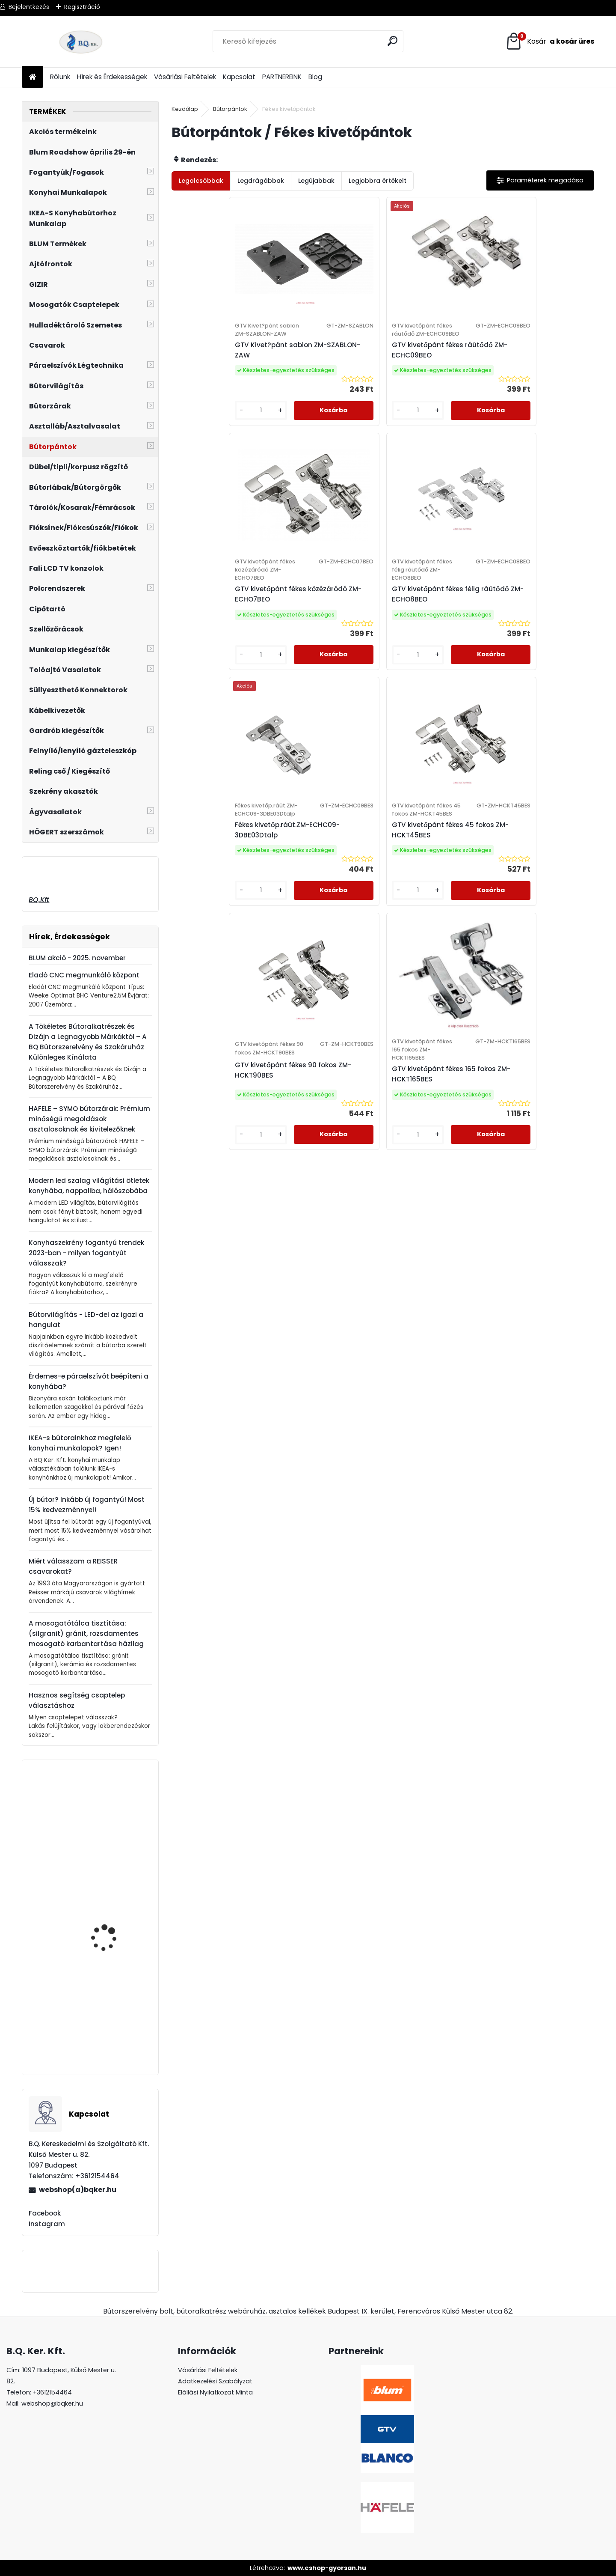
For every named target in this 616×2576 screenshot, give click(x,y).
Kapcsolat (239, 76)
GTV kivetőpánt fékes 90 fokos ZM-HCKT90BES (433, 649)
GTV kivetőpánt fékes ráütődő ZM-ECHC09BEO (328, 380)
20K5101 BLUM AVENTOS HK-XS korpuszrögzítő (112, 2034)
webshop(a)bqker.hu (77, 2190)
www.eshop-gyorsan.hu (326, 2568)
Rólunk (60, 76)
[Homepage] (32, 77)
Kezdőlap (185, 109)
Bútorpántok (230, 109)
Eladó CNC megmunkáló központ (84, 975)
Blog (315, 76)
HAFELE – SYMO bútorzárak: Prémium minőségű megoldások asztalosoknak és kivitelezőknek (89, 1119)
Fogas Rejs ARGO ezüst (112, 1930)
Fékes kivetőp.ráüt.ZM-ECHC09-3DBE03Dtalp (218, 653)
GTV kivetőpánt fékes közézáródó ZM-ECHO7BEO (427, 380)
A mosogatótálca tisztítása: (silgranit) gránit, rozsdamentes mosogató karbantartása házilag (86, 1633)
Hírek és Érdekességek (112, 76)
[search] (393, 41)
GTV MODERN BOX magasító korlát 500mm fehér (116, 1849)
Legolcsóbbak (201, 180)
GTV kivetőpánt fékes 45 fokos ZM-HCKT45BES (328, 649)
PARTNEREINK (282, 76)
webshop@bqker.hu (52, 2403)
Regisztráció (82, 7)
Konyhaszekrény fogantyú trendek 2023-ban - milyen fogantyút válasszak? (86, 1253)
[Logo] (80, 41)
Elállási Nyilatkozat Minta (215, 2392)
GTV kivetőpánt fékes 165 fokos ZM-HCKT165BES (539, 653)
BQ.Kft (39, 900)
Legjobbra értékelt (377, 180)
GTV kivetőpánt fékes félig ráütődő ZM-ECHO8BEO (533, 380)
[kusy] (196, 453)
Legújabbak (316, 180)
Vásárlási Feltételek (185, 76)
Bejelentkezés (29, 7)
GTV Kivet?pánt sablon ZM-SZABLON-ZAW (219, 375)
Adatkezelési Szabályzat (215, 2381)
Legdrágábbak (260, 180)
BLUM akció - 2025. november (77, 957)
